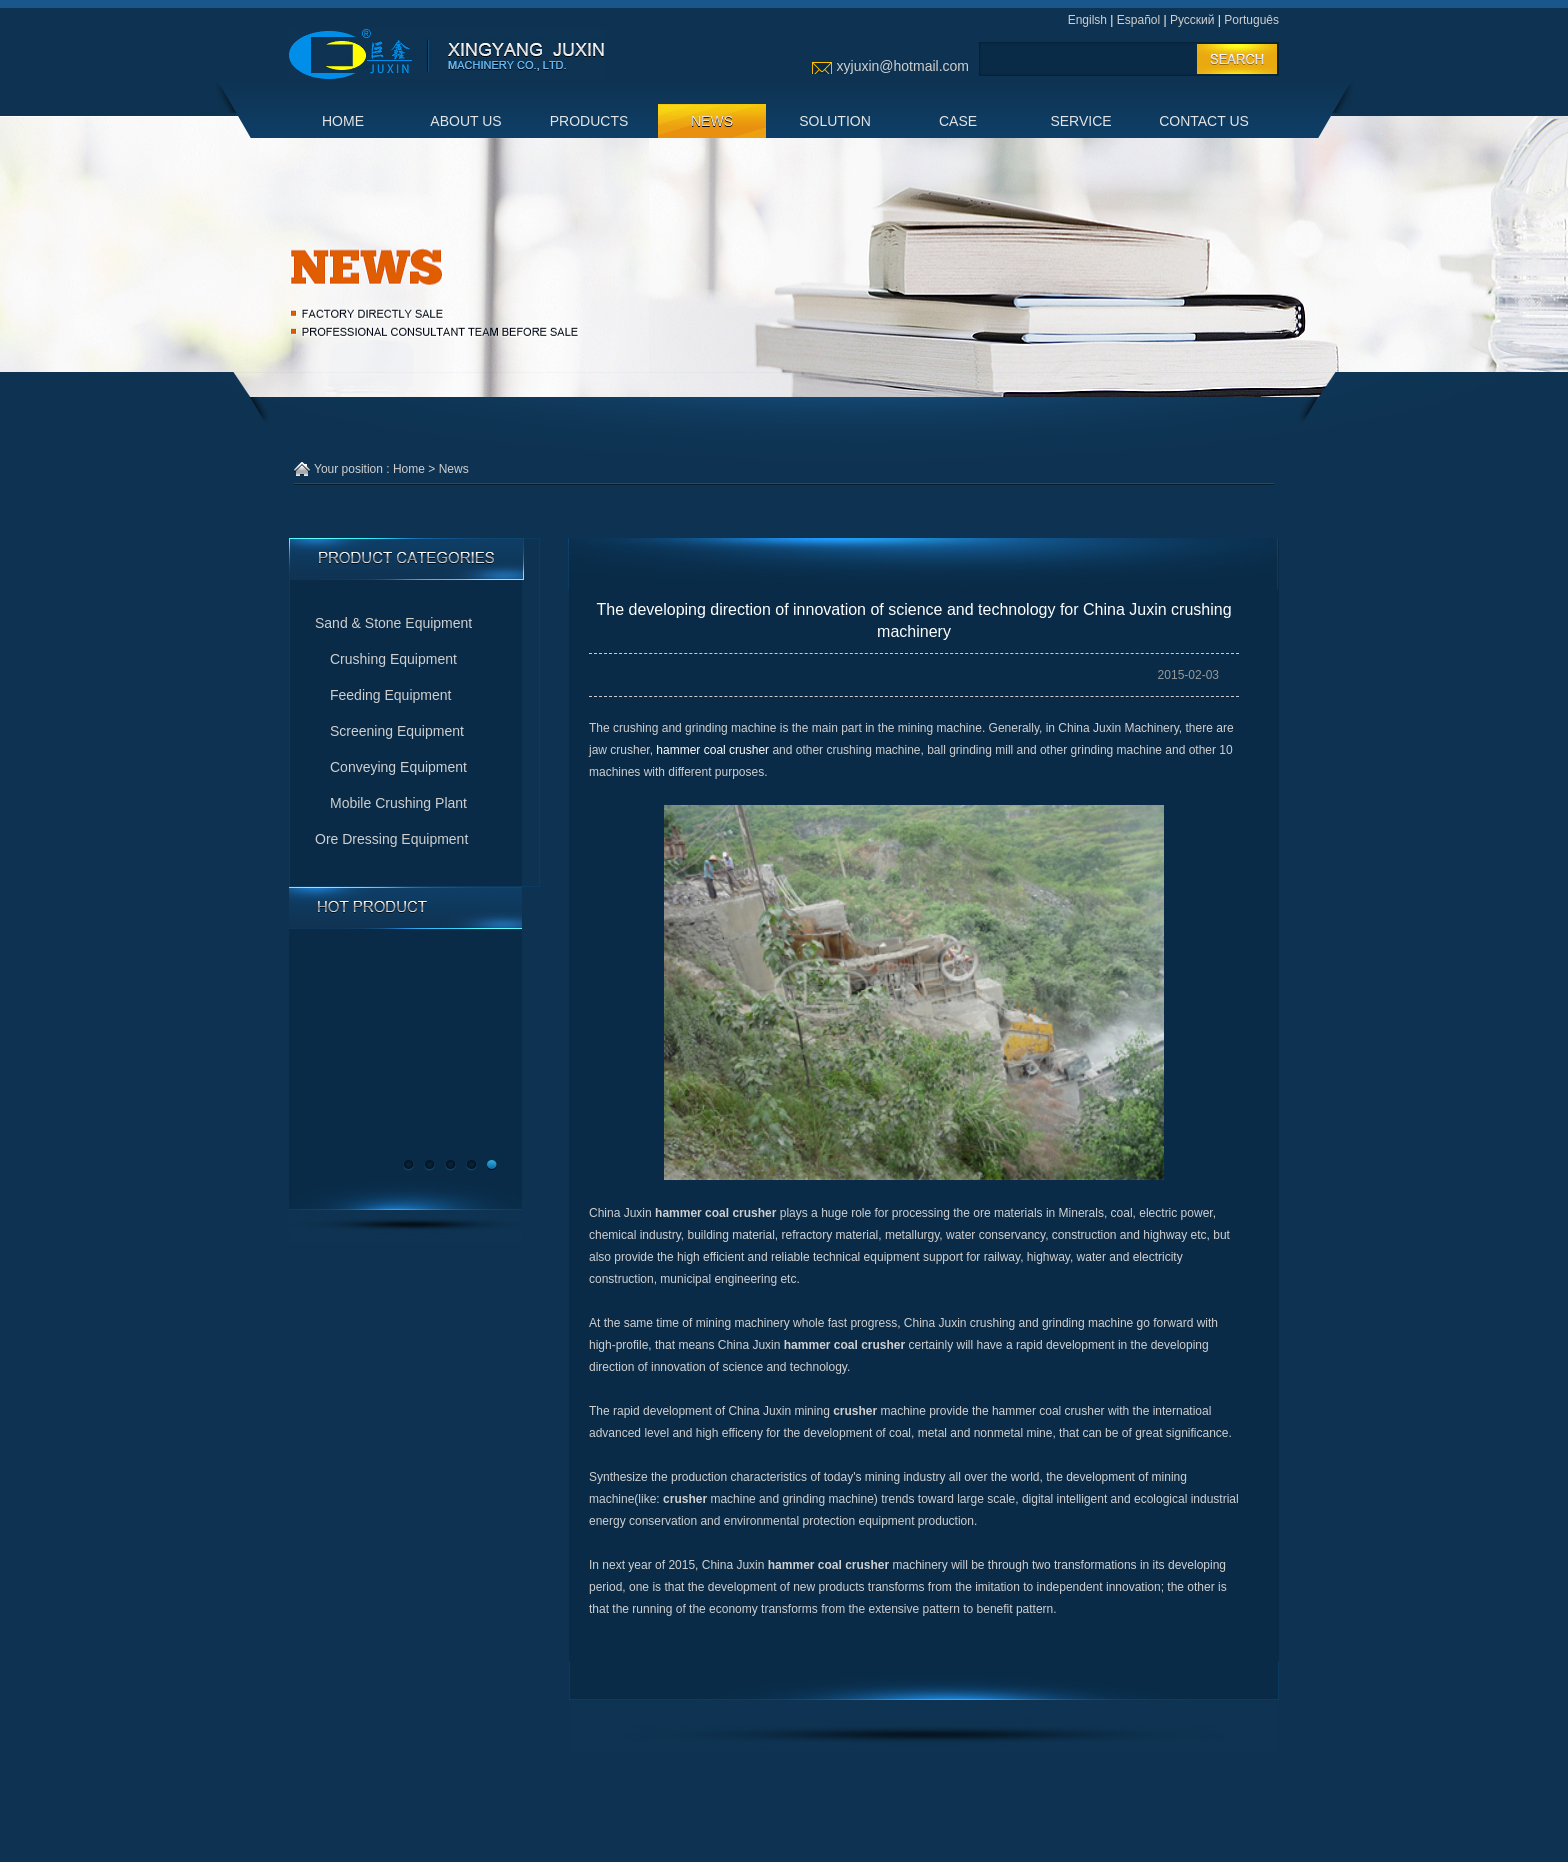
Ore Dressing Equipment (391, 839)
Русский (1192, 20)
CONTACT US (1204, 121)
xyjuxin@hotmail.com (903, 66)
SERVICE (1080, 121)
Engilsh (1087, 20)
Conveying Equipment (398, 767)
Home (409, 469)
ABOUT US (465, 121)
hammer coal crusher (712, 750)
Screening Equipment (397, 731)
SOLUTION (835, 121)
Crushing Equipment (393, 659)
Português (1251, 20)
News (454, 469)
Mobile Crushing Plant (398, 803)
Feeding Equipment (390, 695)
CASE (958, 121)
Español (1138, 20)
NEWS (712, 121)
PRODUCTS (589, 121)
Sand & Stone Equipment (393, 623)
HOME (343, 121)
